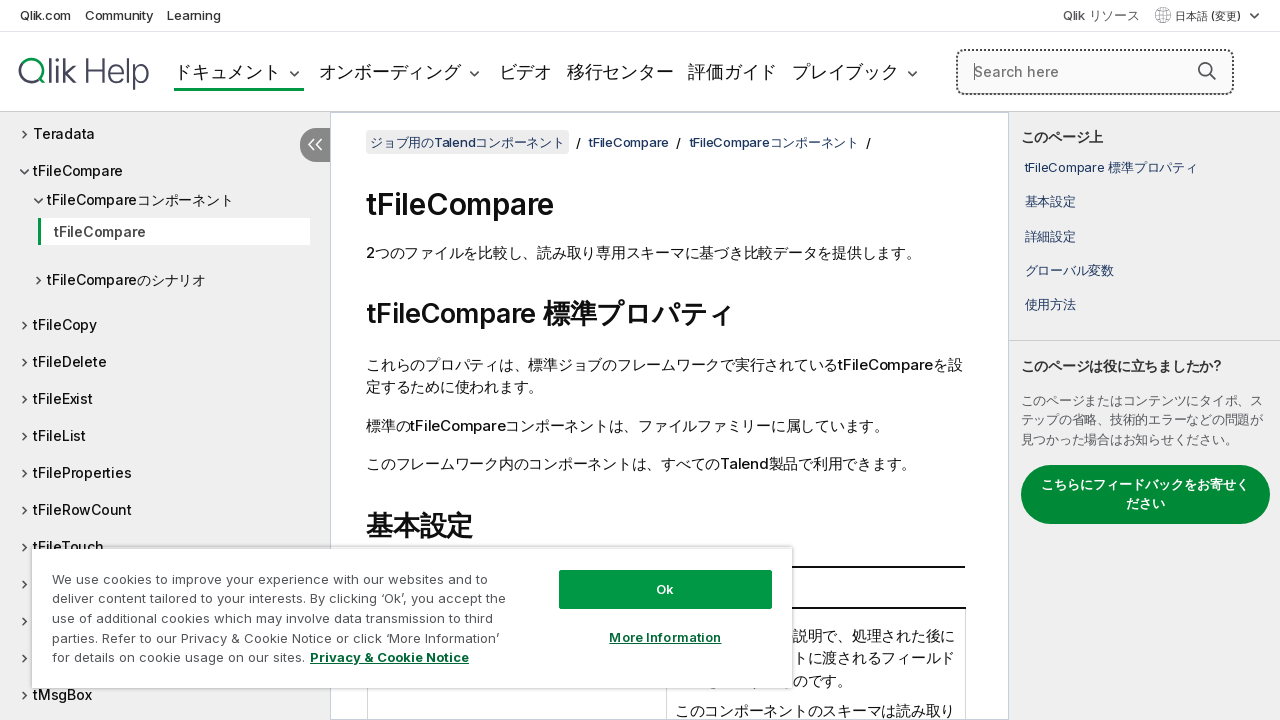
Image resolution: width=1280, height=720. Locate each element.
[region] (412, 617)
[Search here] (1095, 72)
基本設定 (1050, 201)
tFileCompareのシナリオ (126, 279)
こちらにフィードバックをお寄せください (1145, 494)
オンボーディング (390, 71)
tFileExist (63, 398)
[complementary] (1144, 416)
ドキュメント (227, 71)
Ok (665, 589)
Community (119, 15)
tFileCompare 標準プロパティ (1111, 167)
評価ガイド (732, 71)
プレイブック (845, 71)
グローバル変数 (1069, 270)
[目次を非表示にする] (315, 145)
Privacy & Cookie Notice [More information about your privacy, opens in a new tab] (389, 657)
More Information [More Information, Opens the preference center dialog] (665, 637)
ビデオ (525, 71)
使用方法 (1050, 304)
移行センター (620, 71)
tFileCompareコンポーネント (140, 199)
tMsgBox (62, 694)
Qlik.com (45, 15)
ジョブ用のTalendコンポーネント (467, 142)
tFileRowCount (82, 509)
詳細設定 (1050, 236)
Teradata (64, 133)
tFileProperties (82, 472)
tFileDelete (69, 361)
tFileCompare (78, 170)
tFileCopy (65, 324)
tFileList (59, 435)
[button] (1207, 71)
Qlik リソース (1101, 15)
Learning (193, 15)
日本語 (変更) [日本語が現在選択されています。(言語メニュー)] (1209, 16)
